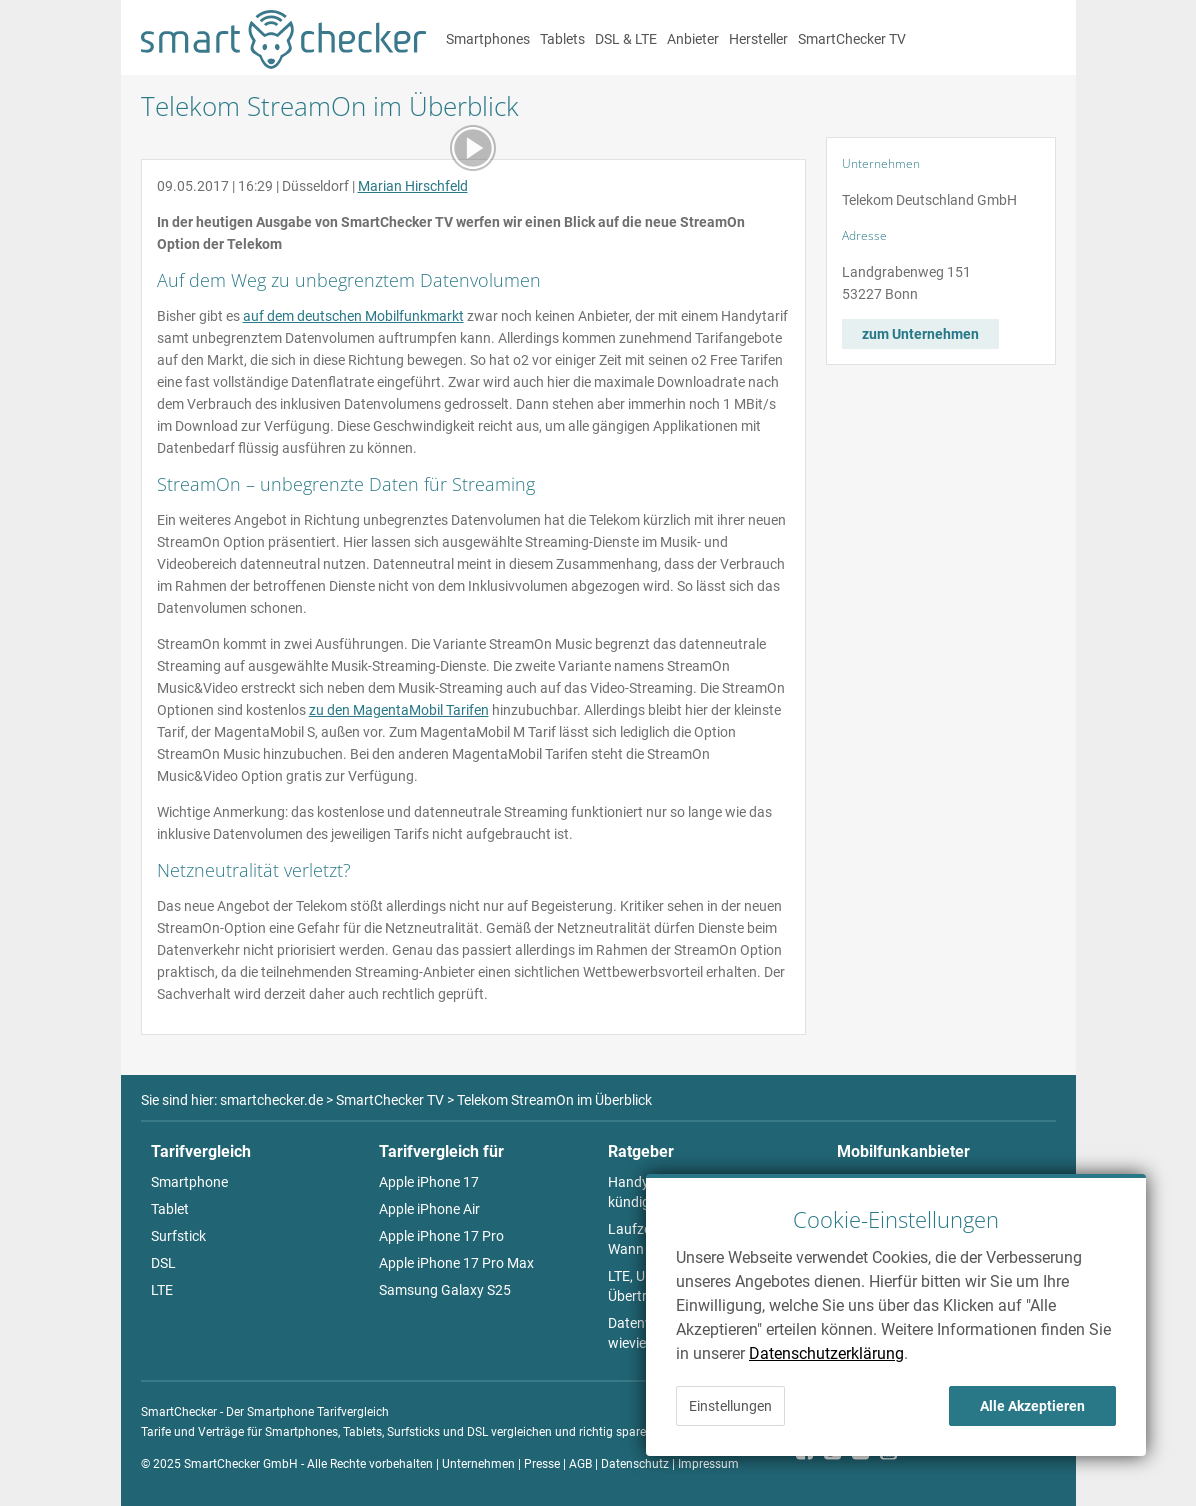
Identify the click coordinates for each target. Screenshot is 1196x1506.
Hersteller (758, 39)
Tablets (562, 39)
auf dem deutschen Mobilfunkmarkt (353, 316)
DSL (163, 1263)
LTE (162, 1290)
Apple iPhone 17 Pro (441, 1236)
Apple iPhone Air (429, 1209)
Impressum (708, 1464)
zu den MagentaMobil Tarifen (399, 710)
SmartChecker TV (852, 39)
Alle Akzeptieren (1032, 1406)
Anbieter (693, 39)
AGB (580, 1464)
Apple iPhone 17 (429, 1182)
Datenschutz (635, 1464)
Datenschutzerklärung (826, 1353)
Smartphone (189, 1182)
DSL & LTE (626, 39)
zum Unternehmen (920, 334)
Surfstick (178, 1236)
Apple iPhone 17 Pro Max (456, 1263)
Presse (542, 1464)
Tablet (170, 1209)
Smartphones (488, 39)
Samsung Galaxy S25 (445, 1290)
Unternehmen (478, 1464)
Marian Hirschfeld (413, 186)
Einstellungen (730, 1406)
